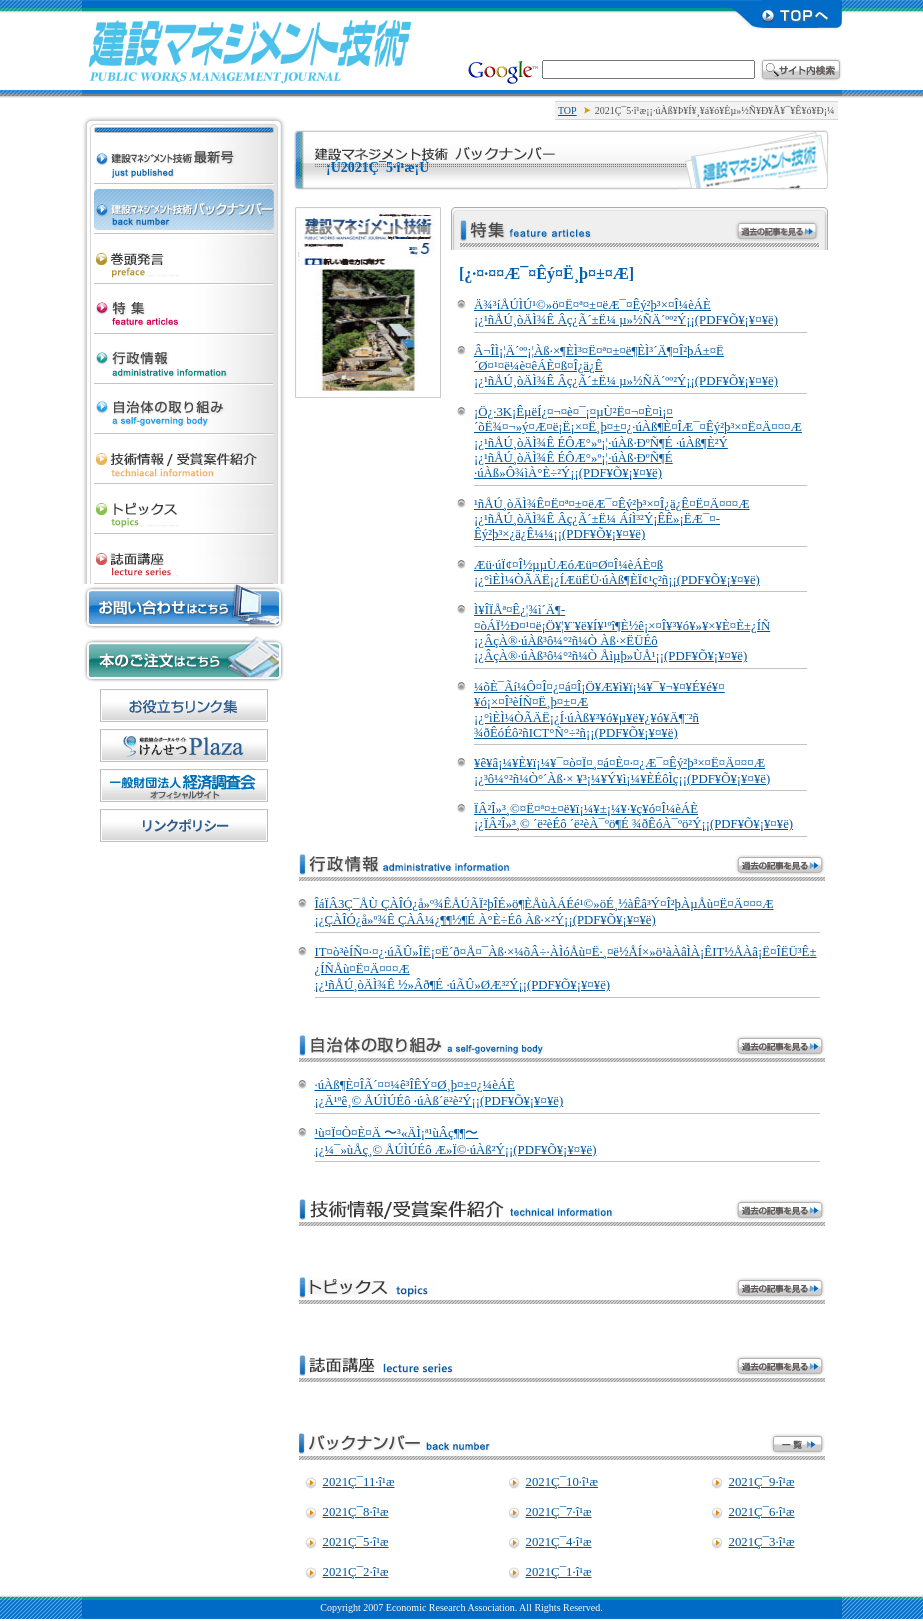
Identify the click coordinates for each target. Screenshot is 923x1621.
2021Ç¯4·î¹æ (559, 1542)
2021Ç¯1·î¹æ (559, 1572)
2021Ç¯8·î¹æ (356, 1512)
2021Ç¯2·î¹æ (356, 1572)
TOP (567, 110)
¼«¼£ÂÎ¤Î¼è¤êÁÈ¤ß (184, 404)
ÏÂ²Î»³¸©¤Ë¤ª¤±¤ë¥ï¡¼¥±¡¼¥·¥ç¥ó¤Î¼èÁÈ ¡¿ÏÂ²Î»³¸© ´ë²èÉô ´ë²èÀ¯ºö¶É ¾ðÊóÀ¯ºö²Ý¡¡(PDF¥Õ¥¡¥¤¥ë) (633, 816)
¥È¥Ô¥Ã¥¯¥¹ (184, 504)
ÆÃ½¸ (184, 304)
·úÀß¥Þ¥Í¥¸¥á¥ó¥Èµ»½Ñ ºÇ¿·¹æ (184, 136)
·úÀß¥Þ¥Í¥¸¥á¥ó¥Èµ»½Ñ (250, 50)
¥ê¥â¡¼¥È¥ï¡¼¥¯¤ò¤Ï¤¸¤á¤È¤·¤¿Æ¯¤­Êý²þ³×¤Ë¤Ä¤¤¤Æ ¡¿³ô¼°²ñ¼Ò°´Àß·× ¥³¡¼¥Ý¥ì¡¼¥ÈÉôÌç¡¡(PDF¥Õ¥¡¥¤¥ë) (622, 770)
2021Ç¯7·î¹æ (559, 1512)
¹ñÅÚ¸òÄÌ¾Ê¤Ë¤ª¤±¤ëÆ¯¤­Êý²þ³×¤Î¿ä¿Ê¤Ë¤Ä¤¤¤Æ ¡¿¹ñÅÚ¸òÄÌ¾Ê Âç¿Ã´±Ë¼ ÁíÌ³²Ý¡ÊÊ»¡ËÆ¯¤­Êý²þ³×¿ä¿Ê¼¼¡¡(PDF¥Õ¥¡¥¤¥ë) (612, 519)
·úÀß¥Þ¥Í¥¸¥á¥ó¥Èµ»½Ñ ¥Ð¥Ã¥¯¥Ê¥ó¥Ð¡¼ (184, 204)
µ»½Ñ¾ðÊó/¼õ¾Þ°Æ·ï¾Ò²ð (184, 454)
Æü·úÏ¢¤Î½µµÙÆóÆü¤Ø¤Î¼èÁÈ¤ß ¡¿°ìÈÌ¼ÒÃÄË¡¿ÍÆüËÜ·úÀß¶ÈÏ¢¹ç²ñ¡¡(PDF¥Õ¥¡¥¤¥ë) (617, 572)
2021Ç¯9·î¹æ (762, 1482)
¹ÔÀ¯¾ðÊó (184, 354)
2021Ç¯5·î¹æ (356, 1542)
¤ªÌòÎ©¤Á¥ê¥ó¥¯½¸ (184, 705)
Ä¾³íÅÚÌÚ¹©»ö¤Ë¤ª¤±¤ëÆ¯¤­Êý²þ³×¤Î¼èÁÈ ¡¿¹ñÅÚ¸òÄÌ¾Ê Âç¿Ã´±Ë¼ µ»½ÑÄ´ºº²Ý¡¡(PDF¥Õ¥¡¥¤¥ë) (626, 312)
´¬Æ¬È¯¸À (184, 254)
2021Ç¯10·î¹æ (562, 1482)
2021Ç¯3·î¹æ (762, 1542)
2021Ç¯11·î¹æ (359, 1482)
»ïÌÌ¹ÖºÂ (184, 554)
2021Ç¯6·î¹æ (762, 1512)
